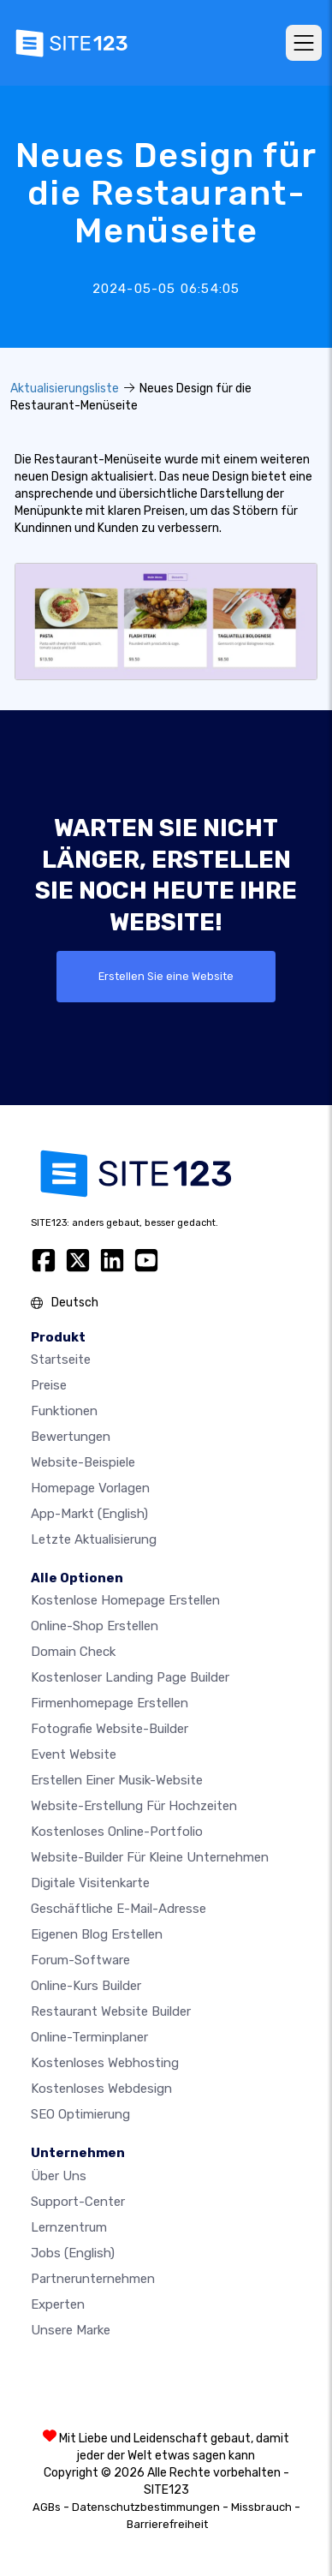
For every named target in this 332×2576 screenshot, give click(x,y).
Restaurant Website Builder (111, 2011)
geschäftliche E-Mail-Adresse (118, 1908)
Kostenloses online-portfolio (117, 1831)
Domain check (73, 1651)
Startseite (61, 1359)
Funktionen (64, 1411)
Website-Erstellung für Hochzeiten (134, 1806)
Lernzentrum (69, 2227)
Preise (49, 1385)
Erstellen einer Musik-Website (117, 1780)
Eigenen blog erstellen (97, 1934)
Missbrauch (261, 2507)
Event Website (73, 1754)
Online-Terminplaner (89, 2037)
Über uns (58, 2176)
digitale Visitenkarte (90, 1883)
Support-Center (78, 2201)
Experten (58, 2304)
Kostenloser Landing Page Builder (130, 1677)
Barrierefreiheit (167, 2524)
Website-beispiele (83, 1462)
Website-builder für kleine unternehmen (150, 1857)
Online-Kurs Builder (86, 1985)
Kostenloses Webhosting (105, 2063)
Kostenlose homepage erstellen (125, 1600)
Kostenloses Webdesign (101, 2088)
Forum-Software (80, 1960)
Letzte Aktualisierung (94, 1539)
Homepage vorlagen (90, 1488)
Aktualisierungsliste (64, 388)
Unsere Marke (70, 2330)
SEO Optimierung (80, 2114)
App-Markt (89, 1513)
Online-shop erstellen (94, 1626)
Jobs (73, 2253)
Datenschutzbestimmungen (146, 2507)
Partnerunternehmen (93, 2278)
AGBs (47, 2507)
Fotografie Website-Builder (109, 1728)
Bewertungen (70, 1436)
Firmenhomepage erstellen (109, 1703)
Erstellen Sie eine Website (166, 976)
